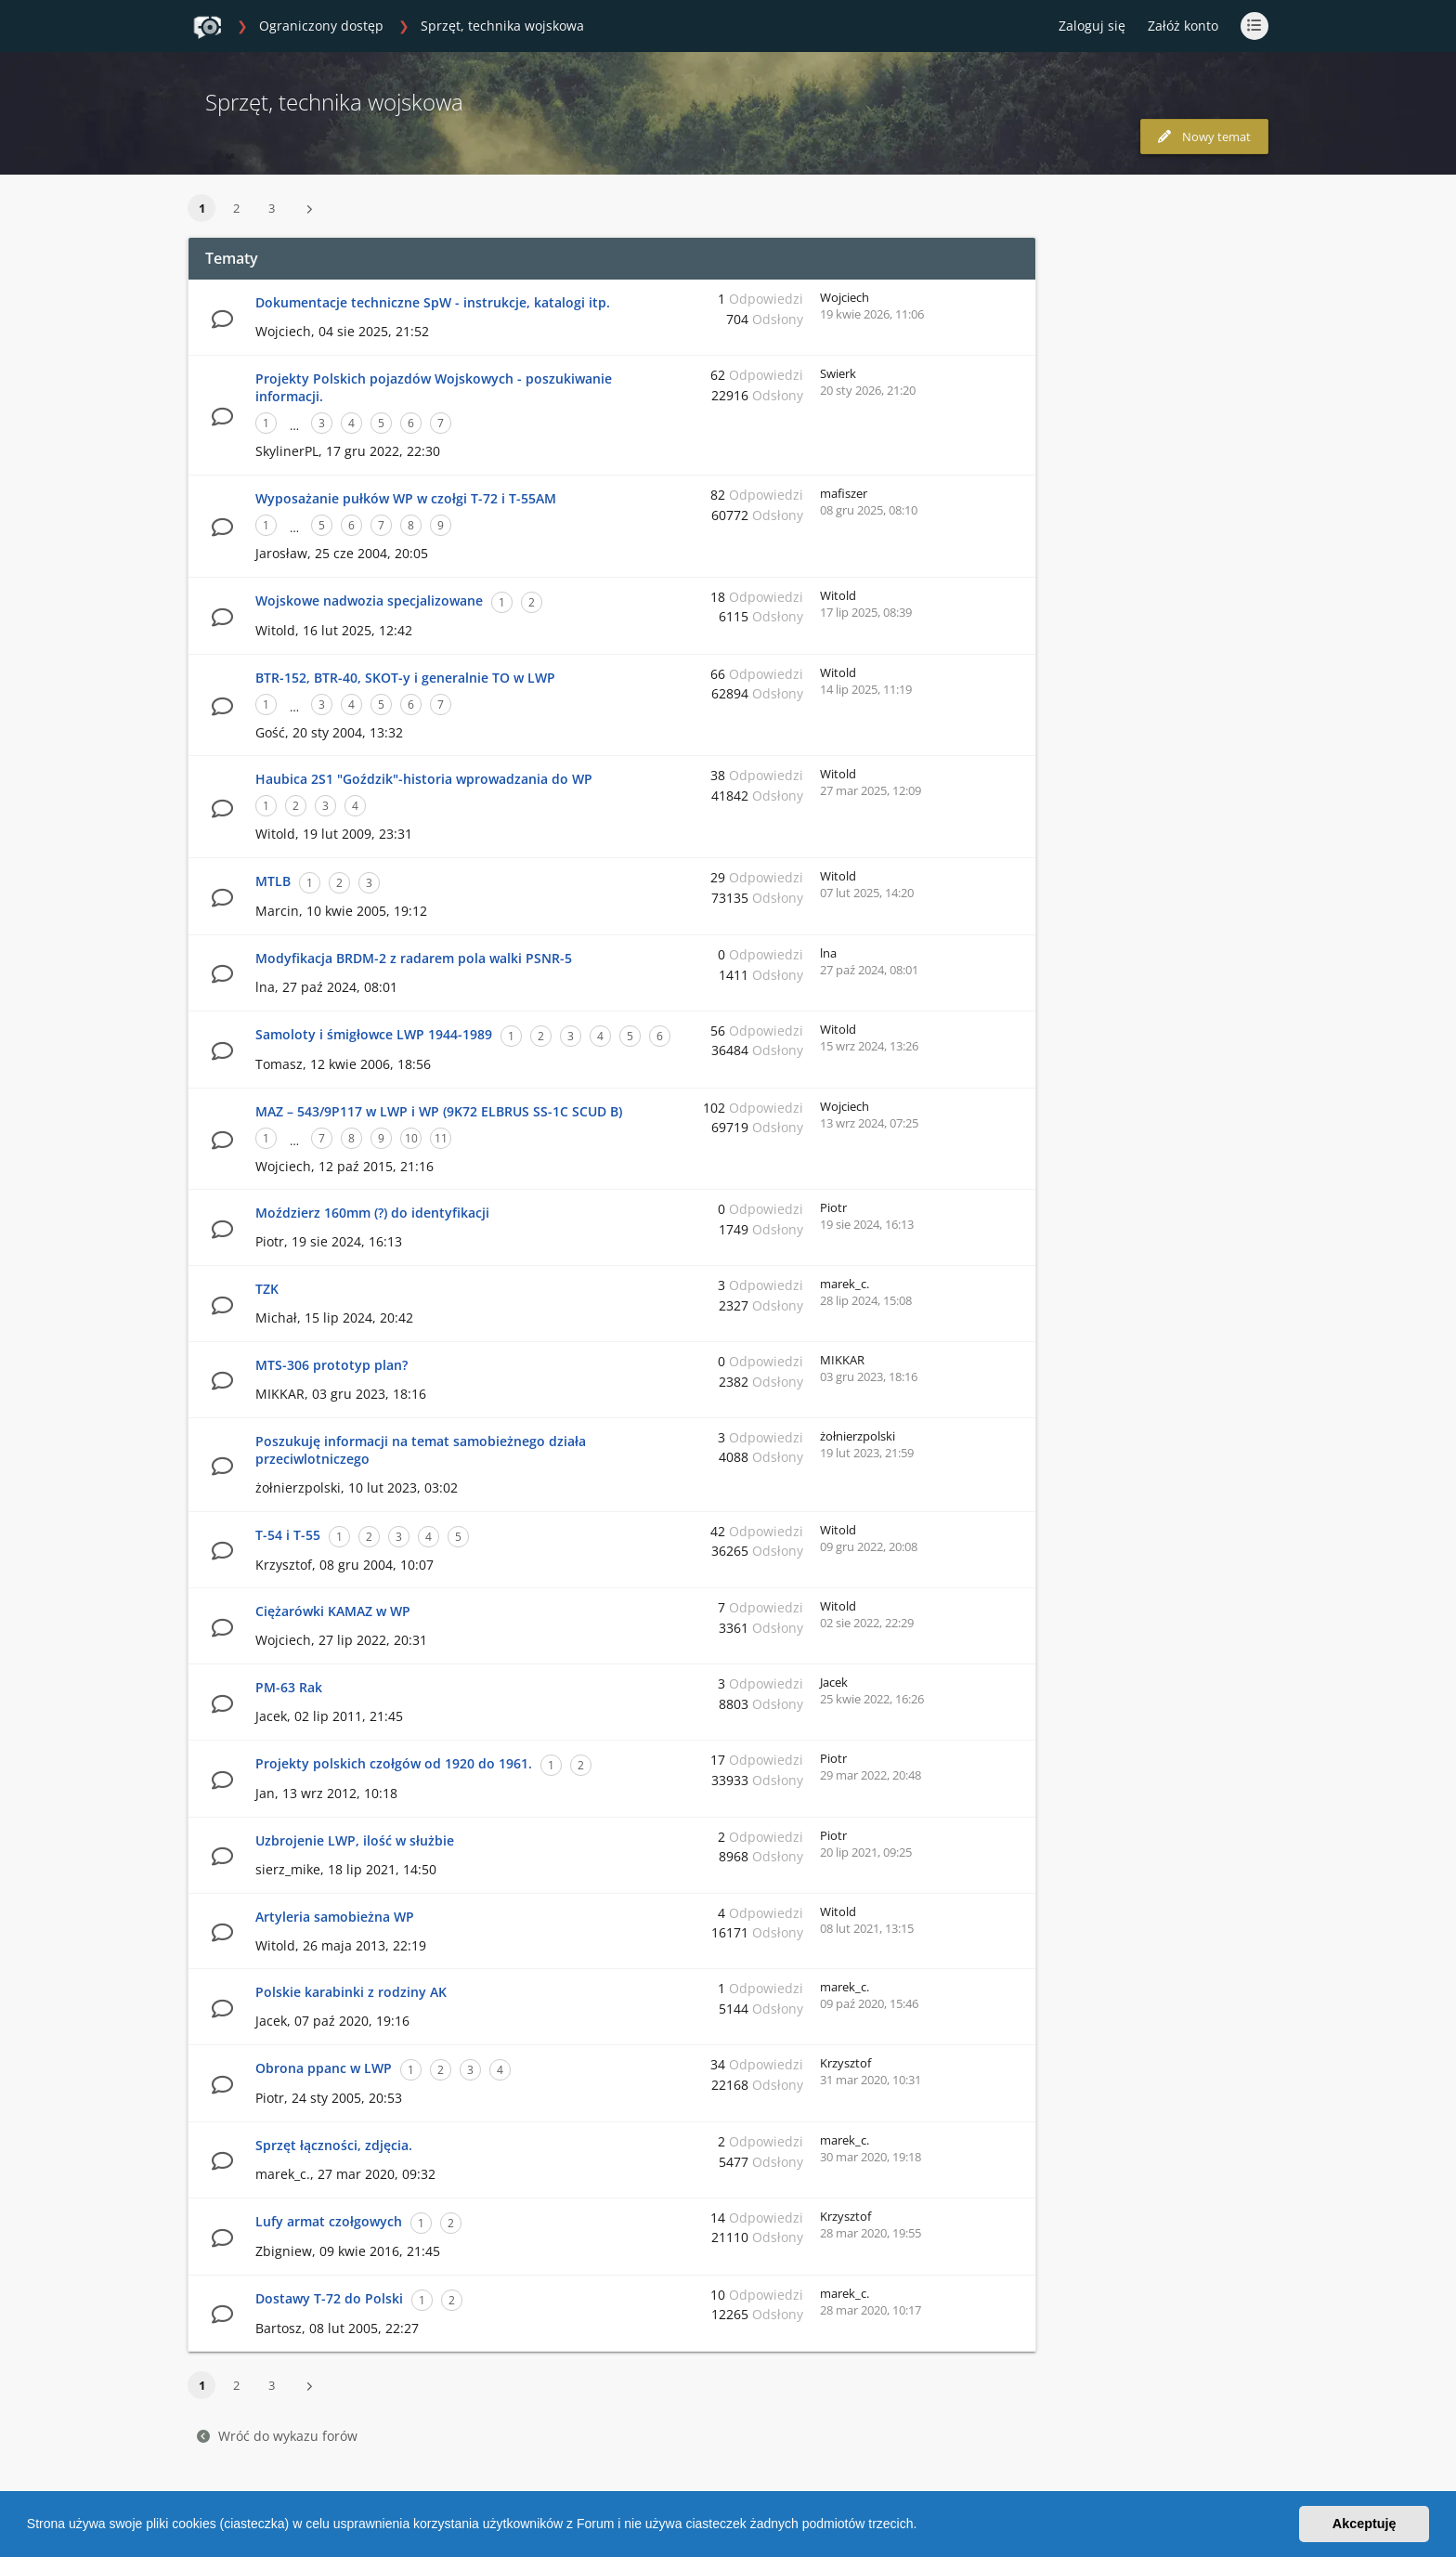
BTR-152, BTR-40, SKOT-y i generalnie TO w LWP (405, 677)
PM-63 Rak (288, 1687)
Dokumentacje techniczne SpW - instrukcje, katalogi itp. (432, 302)
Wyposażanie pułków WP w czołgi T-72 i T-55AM (405, 498)
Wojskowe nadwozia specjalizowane (369, 600)
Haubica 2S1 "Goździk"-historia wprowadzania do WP (423, 779)
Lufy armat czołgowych (328, 2221)
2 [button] (236, 208)
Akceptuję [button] (1364, 2523)
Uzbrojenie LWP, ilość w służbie (354, 1840)
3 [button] (271, 208)
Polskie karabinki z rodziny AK (351, 1992)
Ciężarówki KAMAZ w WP (332, 1611)
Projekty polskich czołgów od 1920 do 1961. (393, 1763)
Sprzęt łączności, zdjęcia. (333, 2145)
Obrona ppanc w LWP (323, 2068)
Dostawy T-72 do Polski (329, 2298)
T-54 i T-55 (287, 1535)
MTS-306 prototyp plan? (331, 1365)
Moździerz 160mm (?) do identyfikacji (372, 1212)
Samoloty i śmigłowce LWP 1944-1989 (373, 1034)
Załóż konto (1183, 25)
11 (441, 1138)
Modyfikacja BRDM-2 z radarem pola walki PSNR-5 (413, 958)
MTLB (273, 881)
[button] (923, 2526)
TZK (267, 1289)
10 (411, 1138)
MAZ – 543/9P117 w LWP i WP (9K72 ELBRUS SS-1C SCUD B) (438, 1111)
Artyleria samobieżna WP (334, 1916)
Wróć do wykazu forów (277, 2436)
